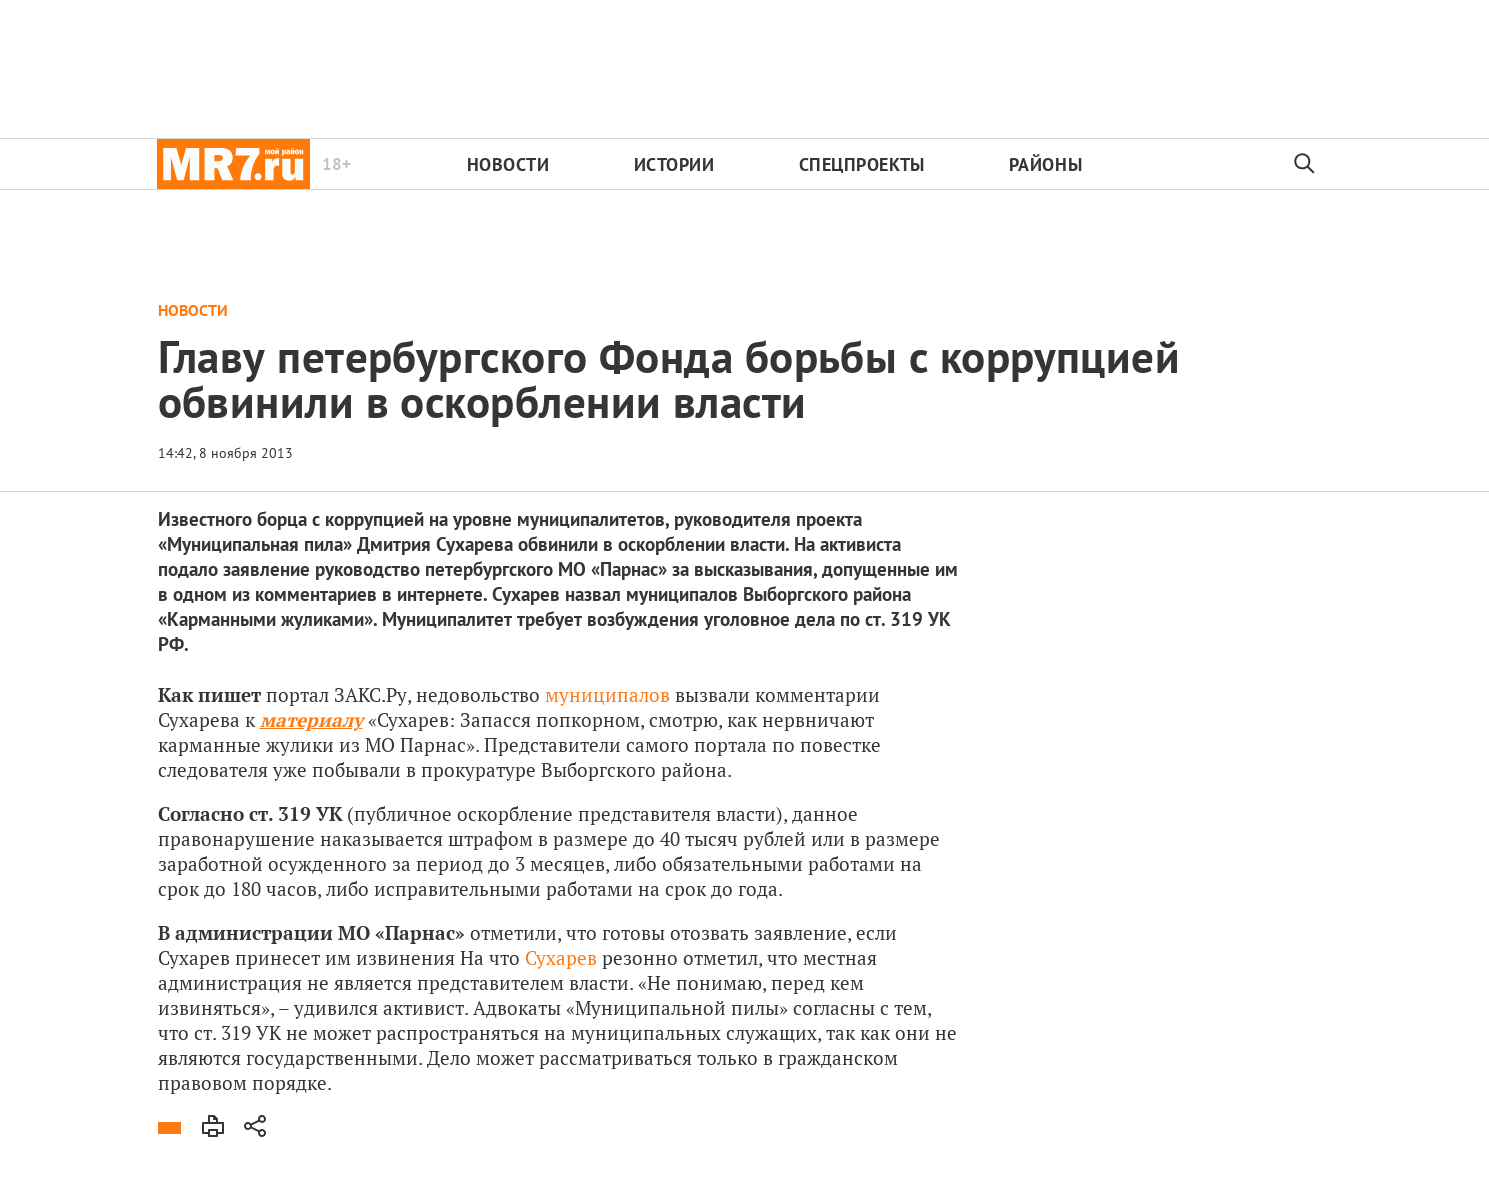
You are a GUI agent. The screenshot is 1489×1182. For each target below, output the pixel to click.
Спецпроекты (862, 164)
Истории (674, 164)
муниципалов (607, 694)
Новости (508, 164)
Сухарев (561, 957)
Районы (1045, 164)
